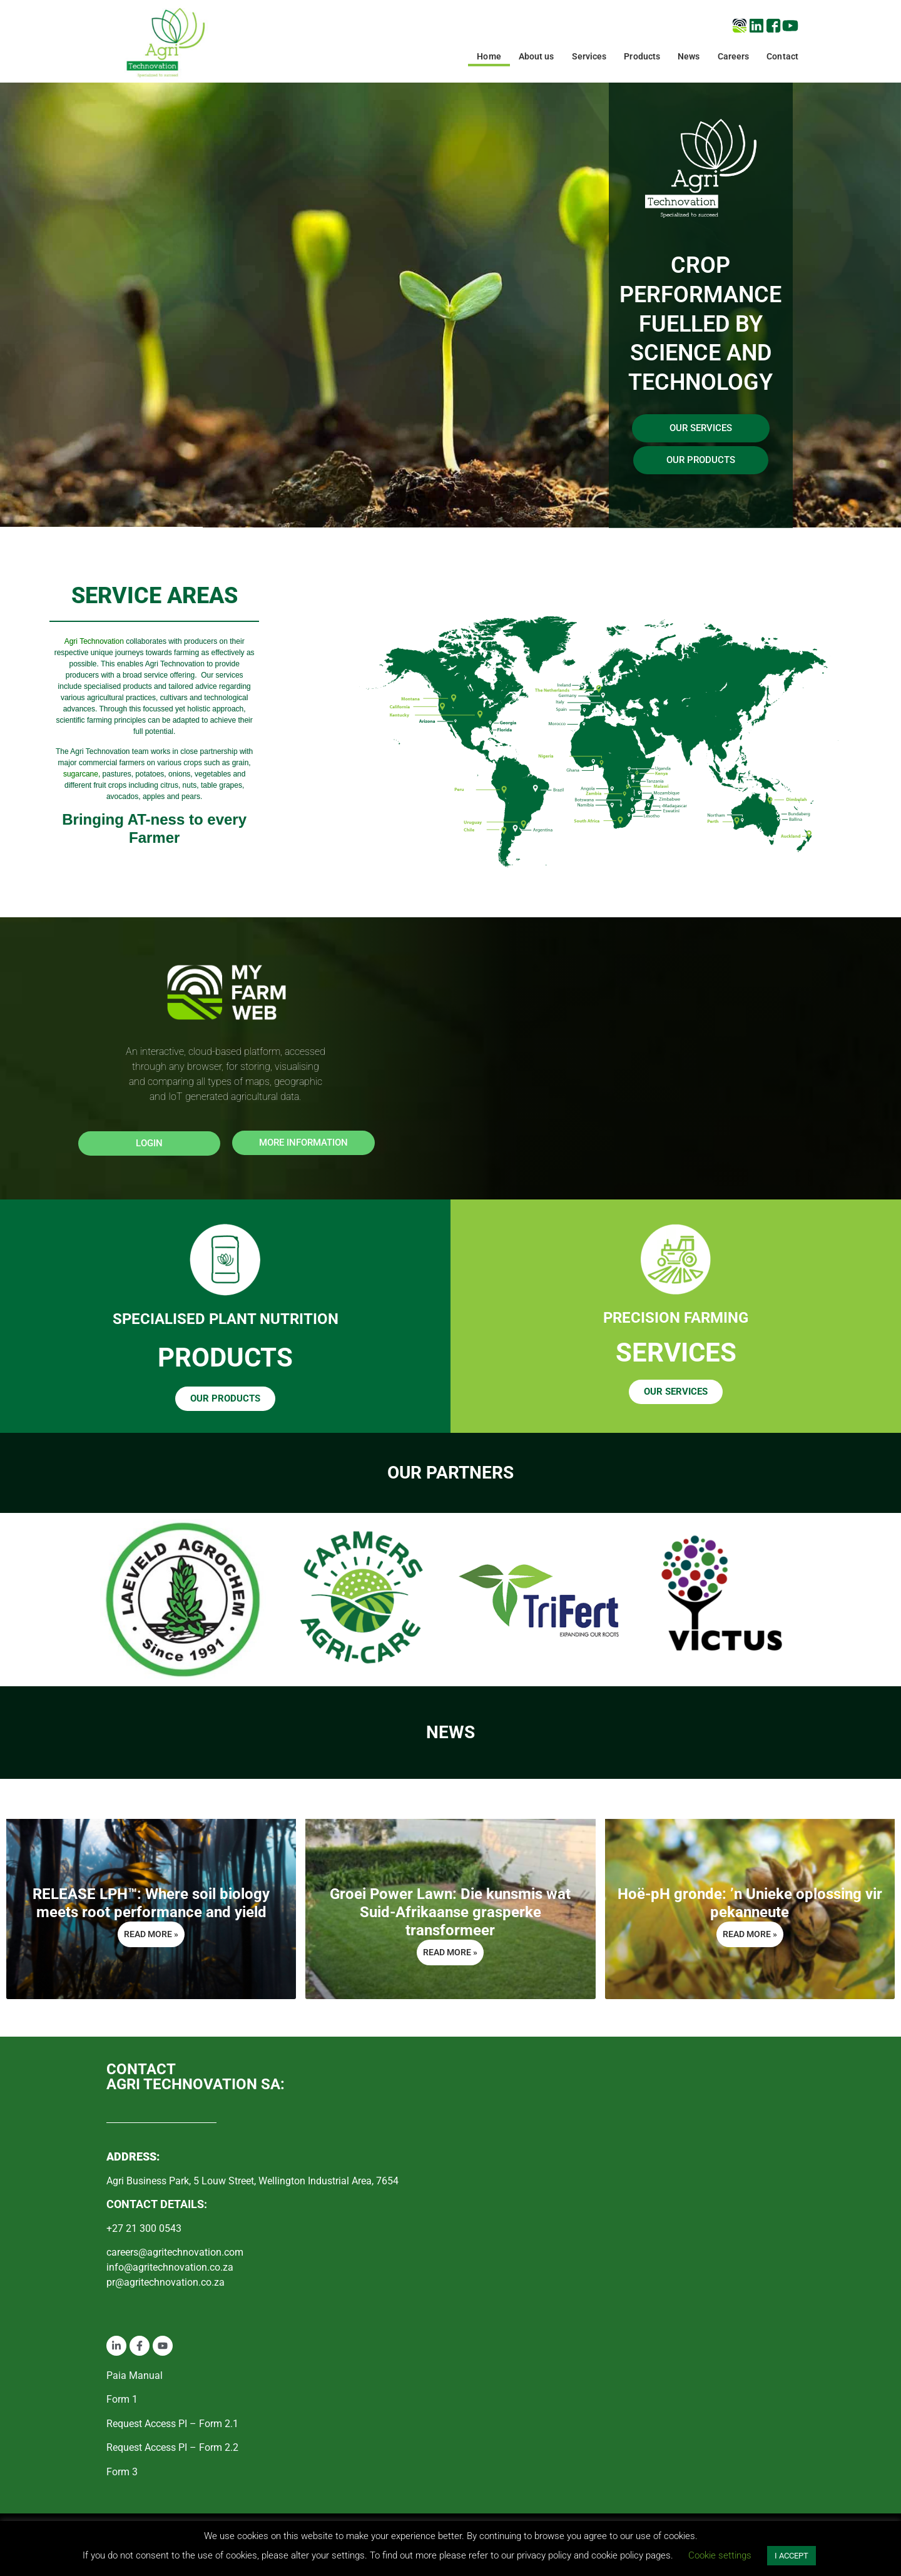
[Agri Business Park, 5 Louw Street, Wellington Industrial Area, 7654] (629, 2178)
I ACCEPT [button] (791, 2555)
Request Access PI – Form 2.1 (172, 2424)
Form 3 (122, 2472)
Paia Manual (134, 2375)
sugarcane (80, 774)
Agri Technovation (94, 641)
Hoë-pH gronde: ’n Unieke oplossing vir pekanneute (750, 1903)
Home (489, 56)
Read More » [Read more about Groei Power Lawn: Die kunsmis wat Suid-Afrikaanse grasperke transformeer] (450, 1952)
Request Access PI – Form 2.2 (172, 2447)
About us (536, 56)
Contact (782, 56)
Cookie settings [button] (719, 2555)
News (689, 56)
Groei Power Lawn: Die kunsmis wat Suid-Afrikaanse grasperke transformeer (450, 1912)
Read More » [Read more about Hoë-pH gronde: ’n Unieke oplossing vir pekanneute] (750, 1934)
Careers (734, 56)
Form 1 (122, 2399)
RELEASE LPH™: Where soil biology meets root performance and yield (151, 1903)
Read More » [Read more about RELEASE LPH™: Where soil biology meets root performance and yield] (151, 1934)
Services (589, 56)
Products (642, 56)
